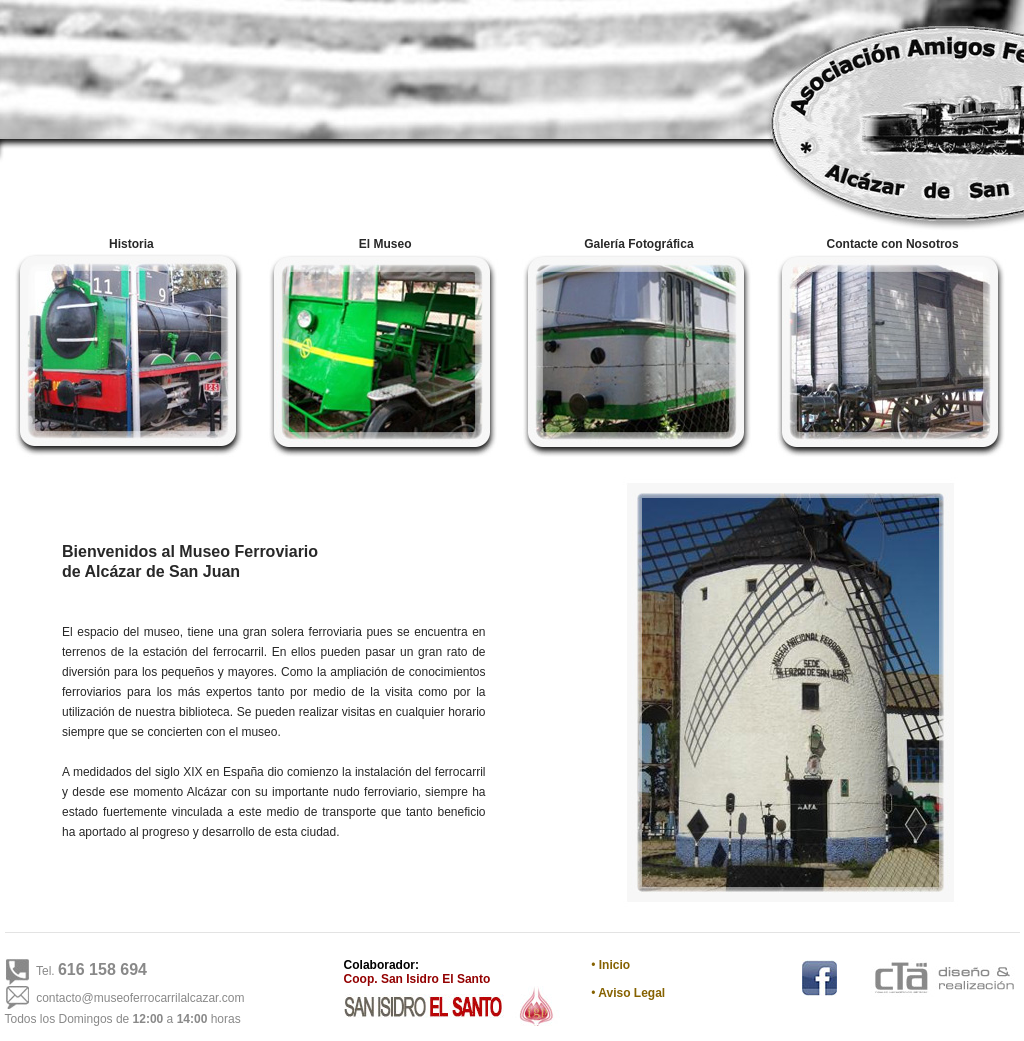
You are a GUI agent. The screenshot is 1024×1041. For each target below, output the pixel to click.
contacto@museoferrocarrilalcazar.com (140, 998)
